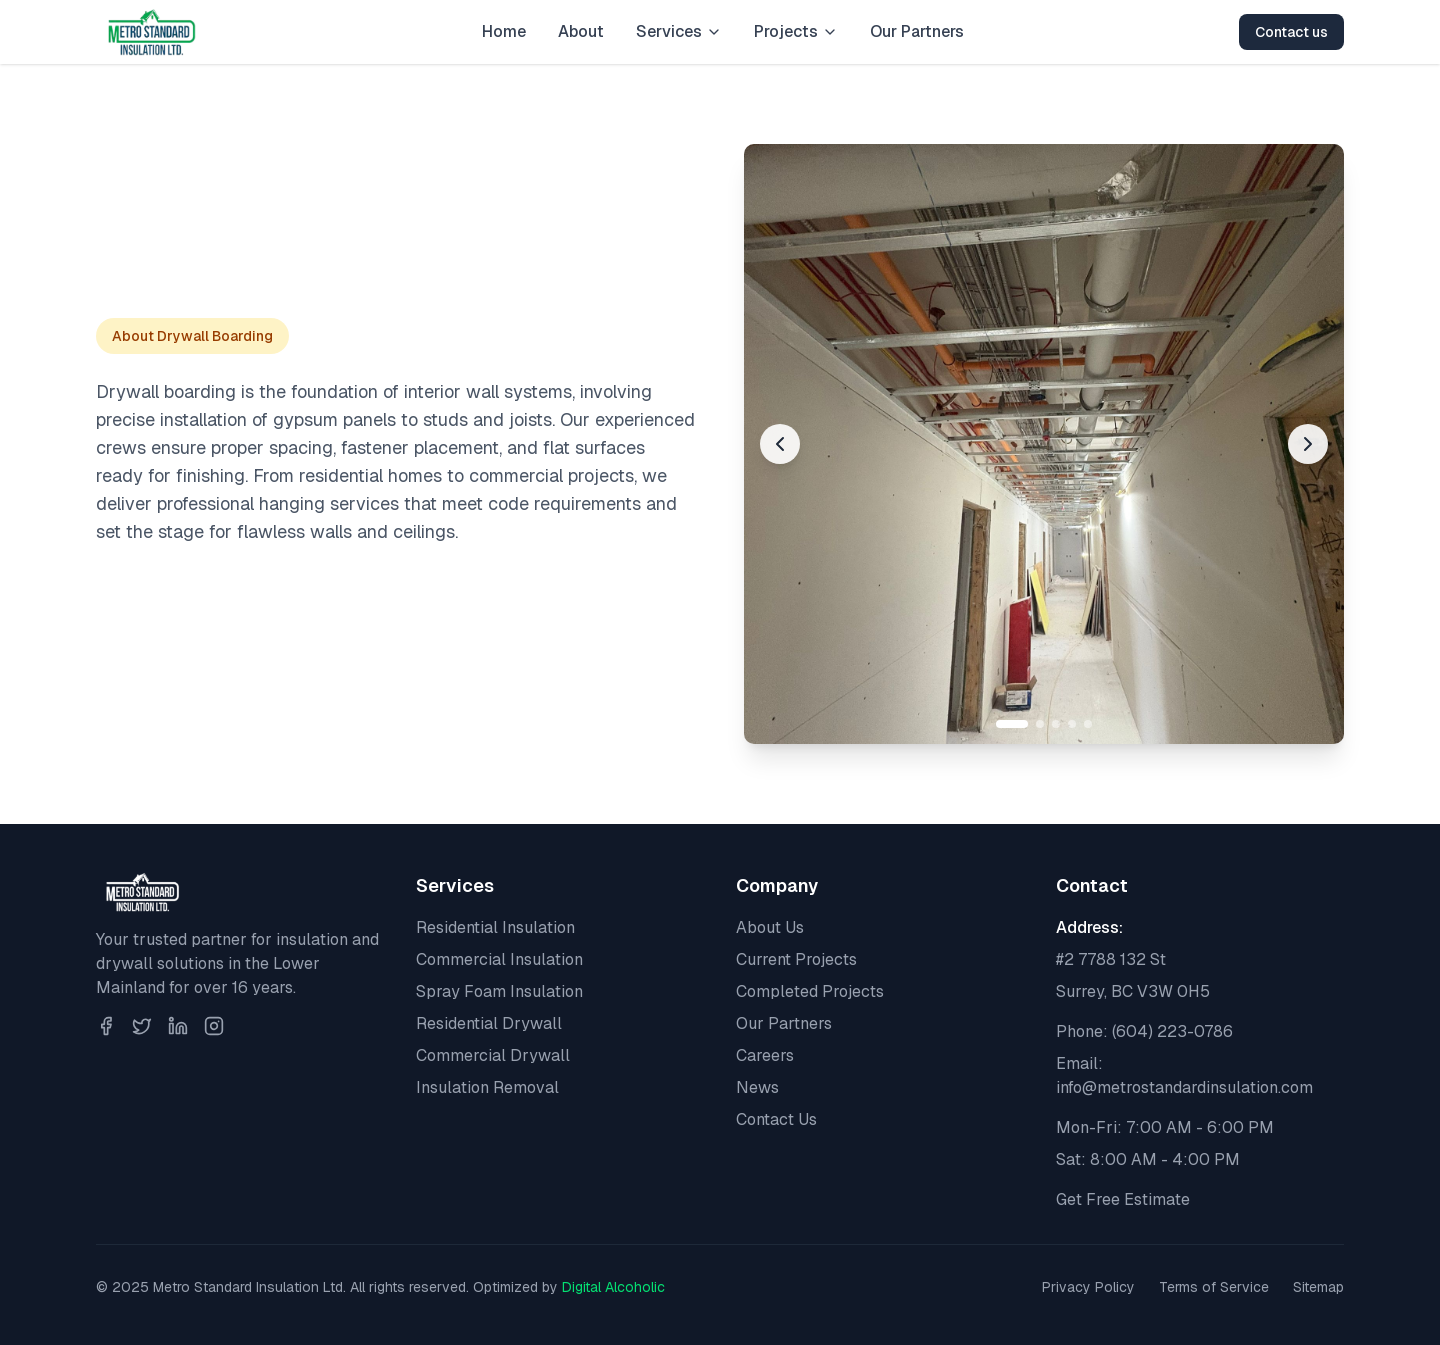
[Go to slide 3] (1056, 724)
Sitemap (1318, 1287)
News (757, 1087)
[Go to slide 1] (1012, 724)
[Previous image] (780, 444)
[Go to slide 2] (1040, 724)
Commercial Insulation (499, 959)
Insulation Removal (487, 1087)
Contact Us (776, 1119)
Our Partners (917, 31)
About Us (770, 927)
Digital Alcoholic (613, 1287)
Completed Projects (810, 991)
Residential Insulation (495, 927)
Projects (796, 31)
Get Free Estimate (1123, 1199)
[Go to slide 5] (1088, 724)
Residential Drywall (489, 1023)
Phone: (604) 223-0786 (1144, 1031)
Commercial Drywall (493, 1055)
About (581, 31)
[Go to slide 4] (1072, 724)
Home (504, 31)
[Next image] (1308, 444)
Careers (765, 1055)
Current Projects (796, 959)
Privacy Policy (1088, 1287)
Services (679, 31)
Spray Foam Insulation (499, 991)
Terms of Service (1214, 1287)
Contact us (1291, 32)
